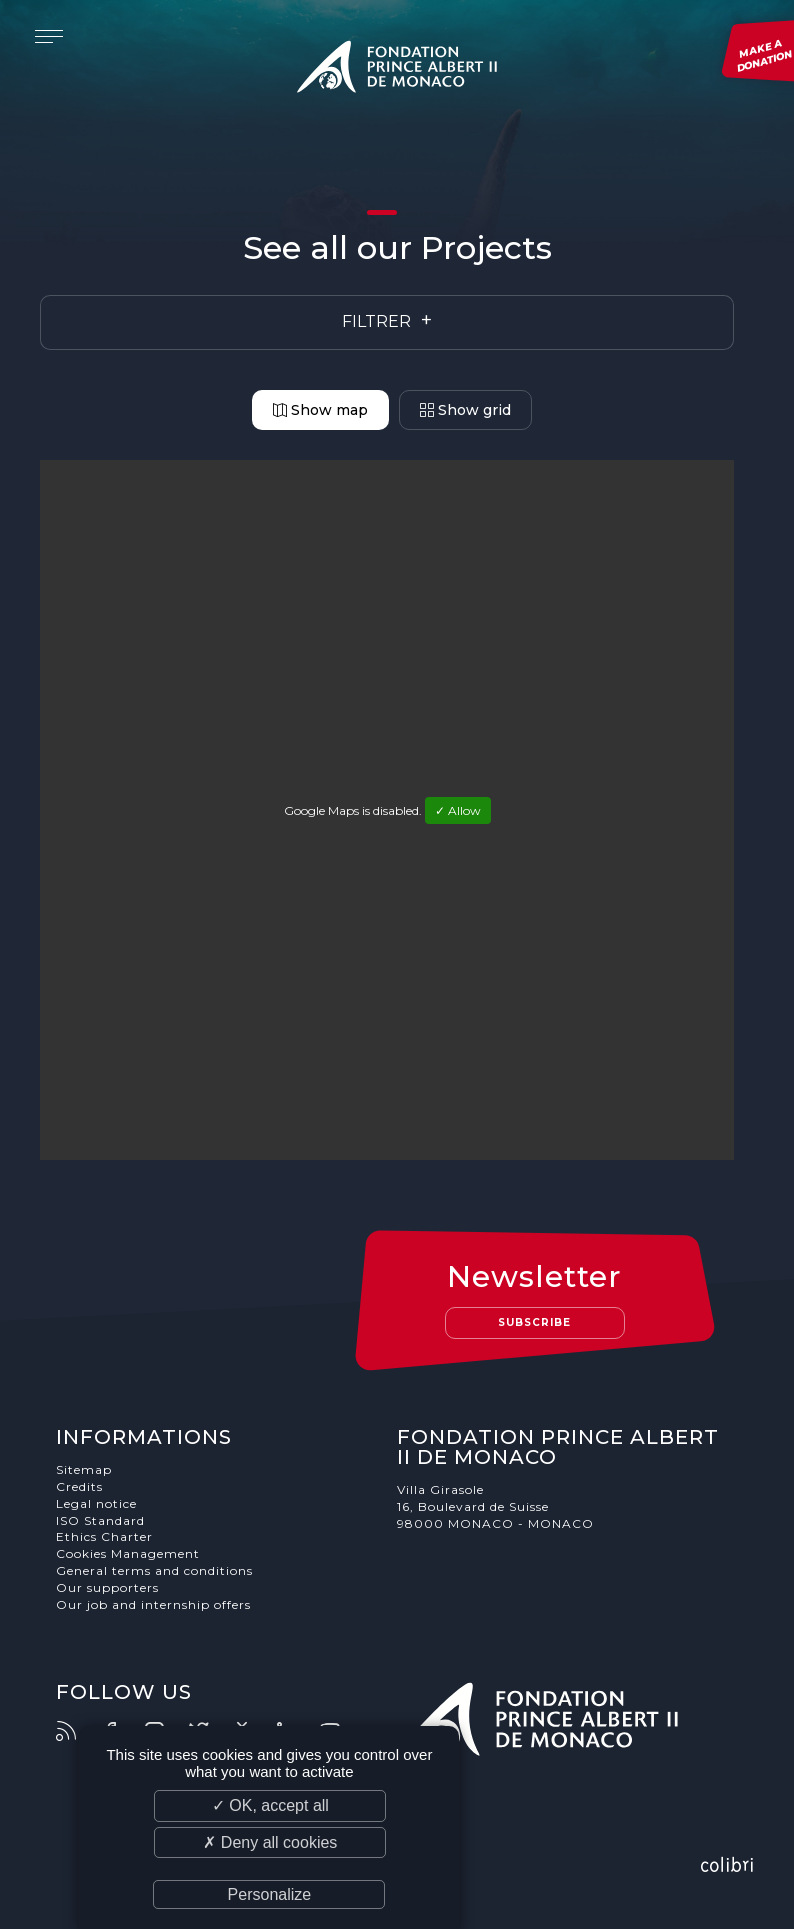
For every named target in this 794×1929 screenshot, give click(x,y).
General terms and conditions (154, 1570)
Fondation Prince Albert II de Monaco (397, 70)
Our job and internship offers (153, 1604)
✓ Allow (458, 810)
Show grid (465, 410)
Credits (79, 1486)
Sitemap (84, 1469)
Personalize (270, 1894)
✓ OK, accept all (270, 1805)
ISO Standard (100, 1520)
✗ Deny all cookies (270, 1842)
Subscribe (534, 1322)
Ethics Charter (104, 1536)
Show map (320, 410)
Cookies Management (128, 1553)
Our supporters (107, 1587)
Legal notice (96, 1503)
